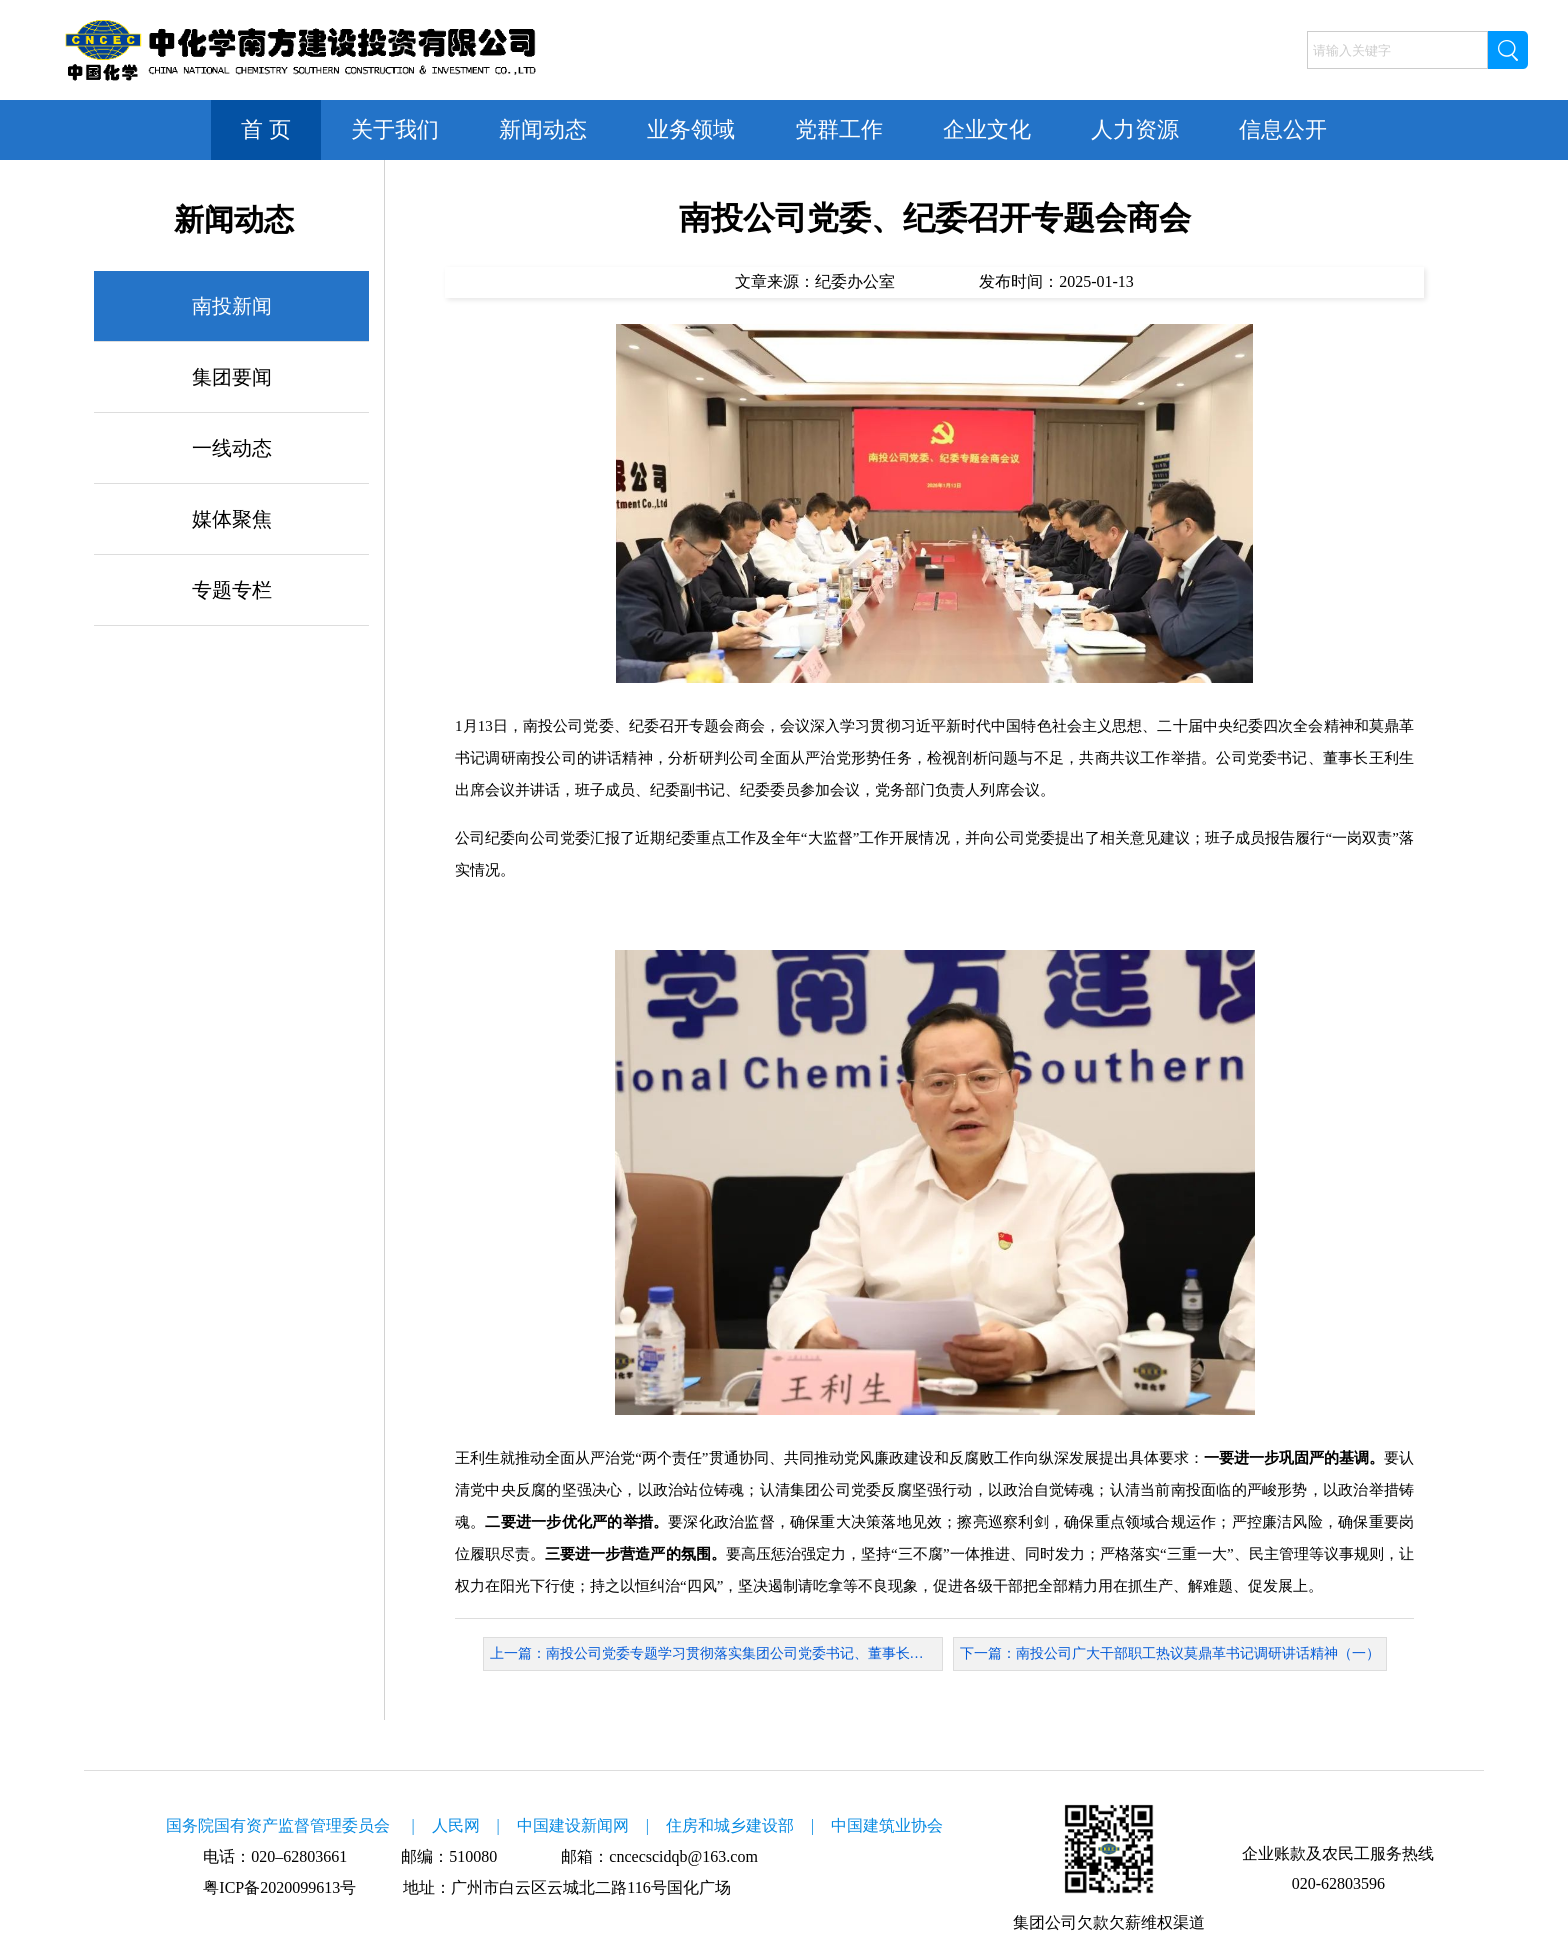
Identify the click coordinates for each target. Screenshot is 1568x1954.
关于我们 (395, 129)
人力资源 (1135, 129)
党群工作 (839, 129)
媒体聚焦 (232, 519)
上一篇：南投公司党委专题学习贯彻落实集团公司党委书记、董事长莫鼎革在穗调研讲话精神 (716, 1653)
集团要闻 (232, 377)
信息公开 (1283, 129)
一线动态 (232, 448)
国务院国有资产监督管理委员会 (278, 1825)
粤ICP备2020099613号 (279, 1887)
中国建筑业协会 (887, 1825)
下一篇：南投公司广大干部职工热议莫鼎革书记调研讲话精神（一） (1170, 1653)
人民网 (456, 1825)
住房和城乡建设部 (730, 1825)
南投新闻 (232, 306)
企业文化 (987, 129)
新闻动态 (543, 129)
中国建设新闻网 (573, 1825)
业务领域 (691, 129)
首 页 (266, 129)
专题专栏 (232, 590)
